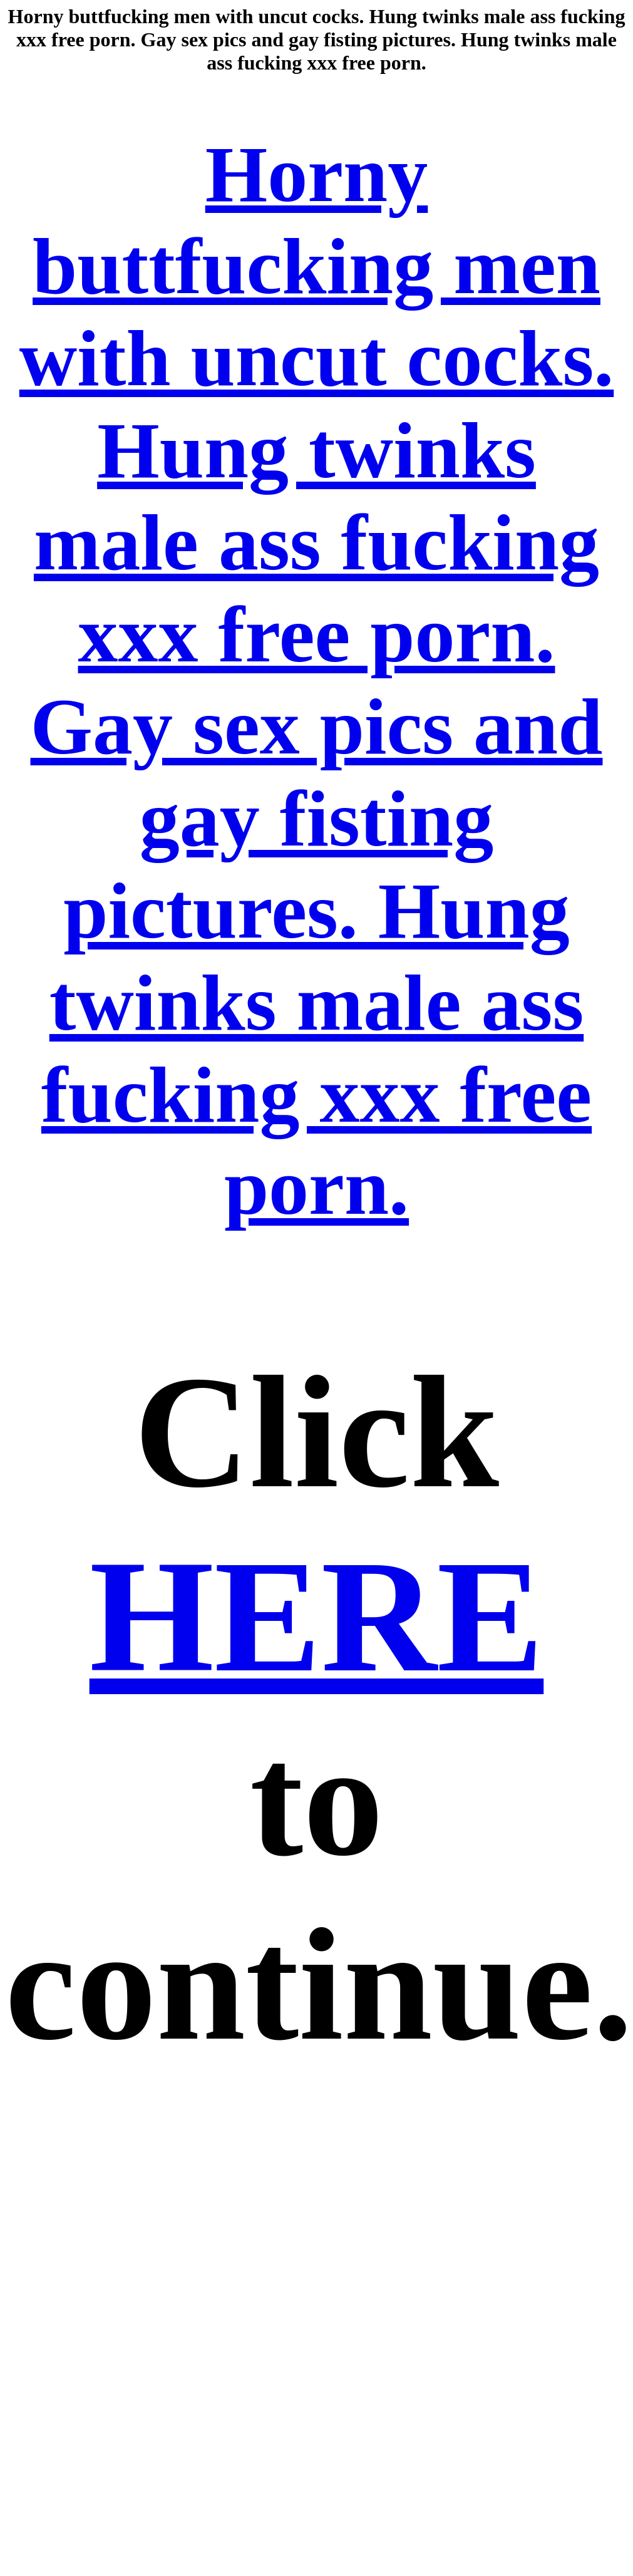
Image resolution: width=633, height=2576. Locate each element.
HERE (317, 1616)
